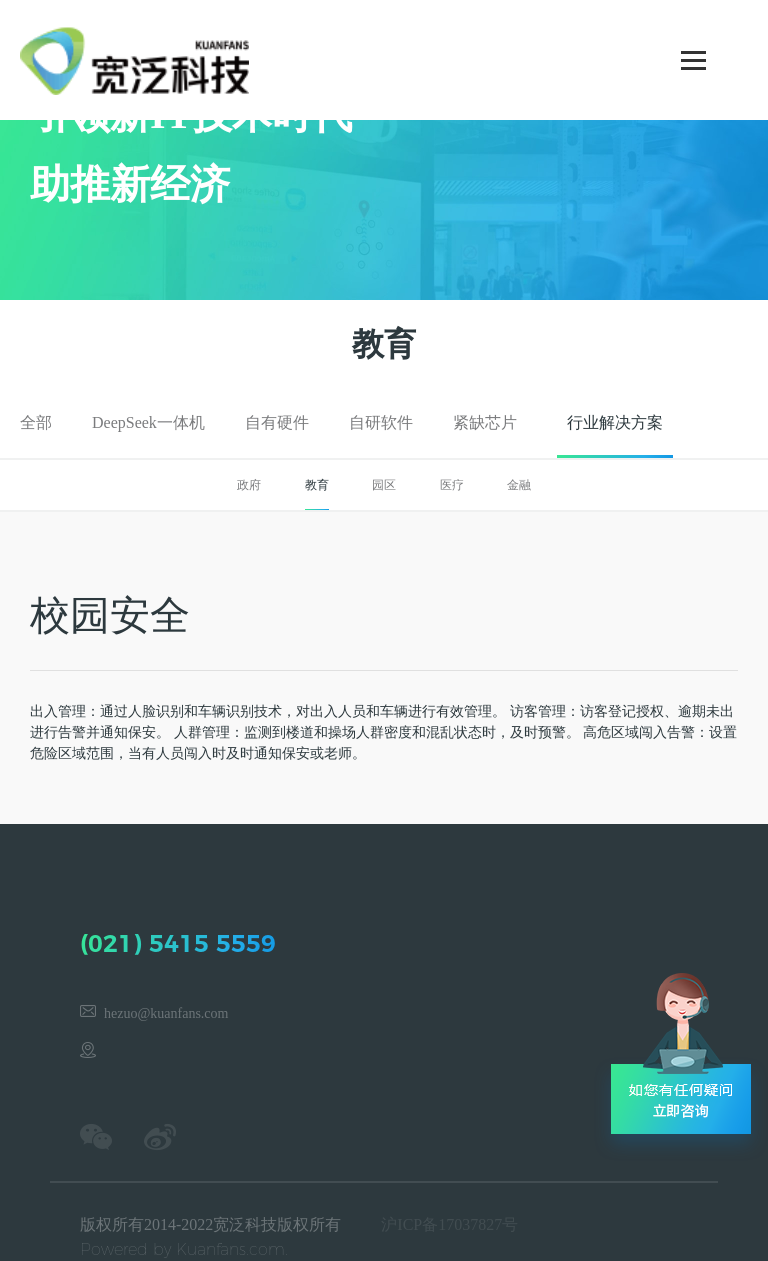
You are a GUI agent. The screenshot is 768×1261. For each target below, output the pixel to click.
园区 (384, 485)
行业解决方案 (615, 422)
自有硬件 (277, 422)
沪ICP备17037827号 (449, 1224)
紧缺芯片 (485, 422)
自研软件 (381, 422)
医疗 (452, 485)
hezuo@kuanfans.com (166, 1013)
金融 (519, 485)
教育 (317, 485)
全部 (36, 422)
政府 (249, 485)
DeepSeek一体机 (148, 422)
